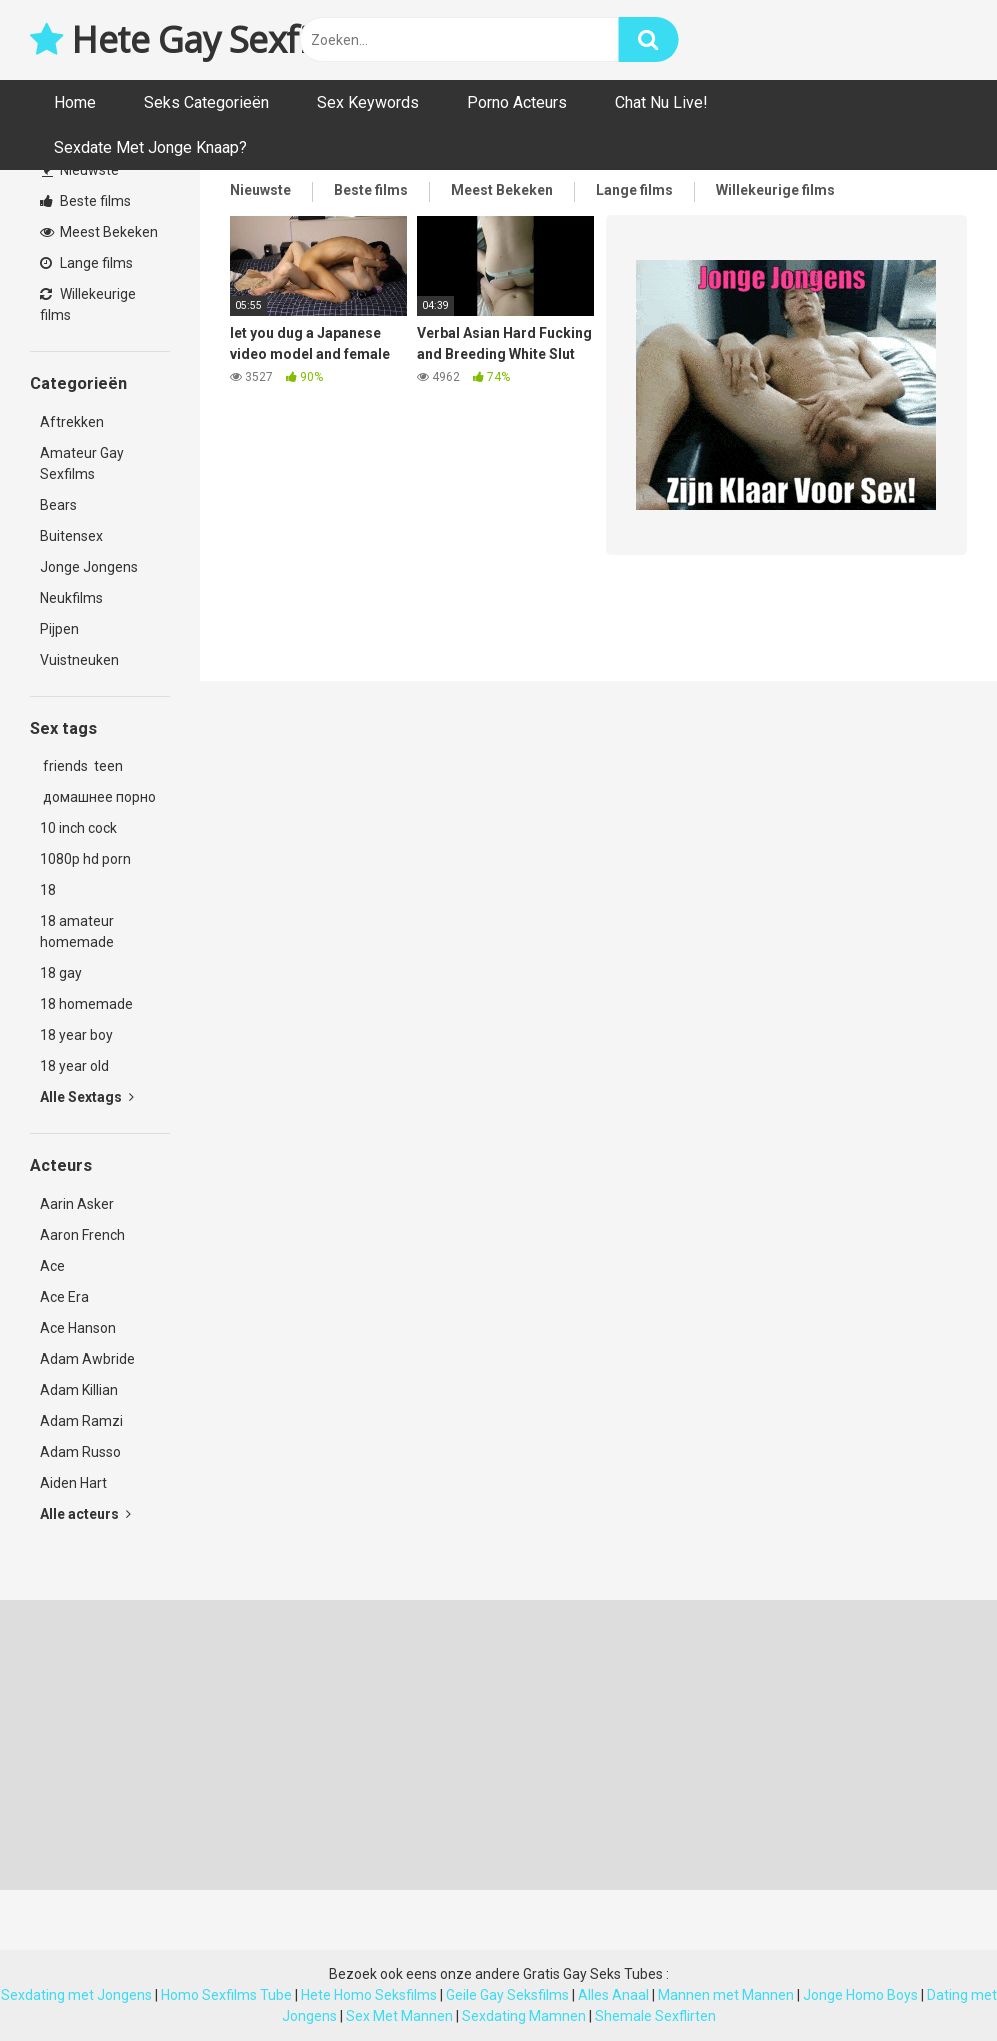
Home (75, 102)
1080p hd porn (85, 859)
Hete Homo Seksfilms (369, 1995)
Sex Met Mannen (399, 2016)
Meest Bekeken (99, 232)
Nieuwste (80, 170)
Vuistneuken (79, 660)
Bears (58, 505)
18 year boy (76, 1035)
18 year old (74, 1066)
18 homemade (86, 1004)
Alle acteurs (85, 1514)
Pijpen (59, 629)
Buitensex (71, 536)
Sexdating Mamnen (524, 2016)
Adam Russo (80, 1452)
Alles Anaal (613, 1995)
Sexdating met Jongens (76, 1995)
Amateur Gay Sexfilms (82, 463)
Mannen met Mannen (726, 1995)
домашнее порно (98, 797)
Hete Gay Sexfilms (198, 39)
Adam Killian (79, 1390)
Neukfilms (71, 598)
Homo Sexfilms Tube (226, 1995)
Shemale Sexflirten (655, 2016)
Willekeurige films (88, 304)
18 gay (61, 973)
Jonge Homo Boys (860, 1995)
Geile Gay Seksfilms (507, 1995)
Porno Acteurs (517, 102)
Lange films (86, 263)
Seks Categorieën (206, 102)
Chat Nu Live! (661, 102)
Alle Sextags (87, 1097)
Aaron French (82, 1235)
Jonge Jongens (89, 567)
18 (48, 890)
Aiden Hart (73, 1483)
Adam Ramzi (81, 1421)
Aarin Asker (77, 1204)
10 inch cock (78, 828)
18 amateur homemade (77, 931)
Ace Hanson (78, 1328)
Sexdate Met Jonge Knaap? (150, 147)
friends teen (81, 766)
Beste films (85, 201)
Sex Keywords (368, 102)
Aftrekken (72, 422)
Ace (52, 1266)
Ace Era (64, 1297)
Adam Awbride (87, 1359)
